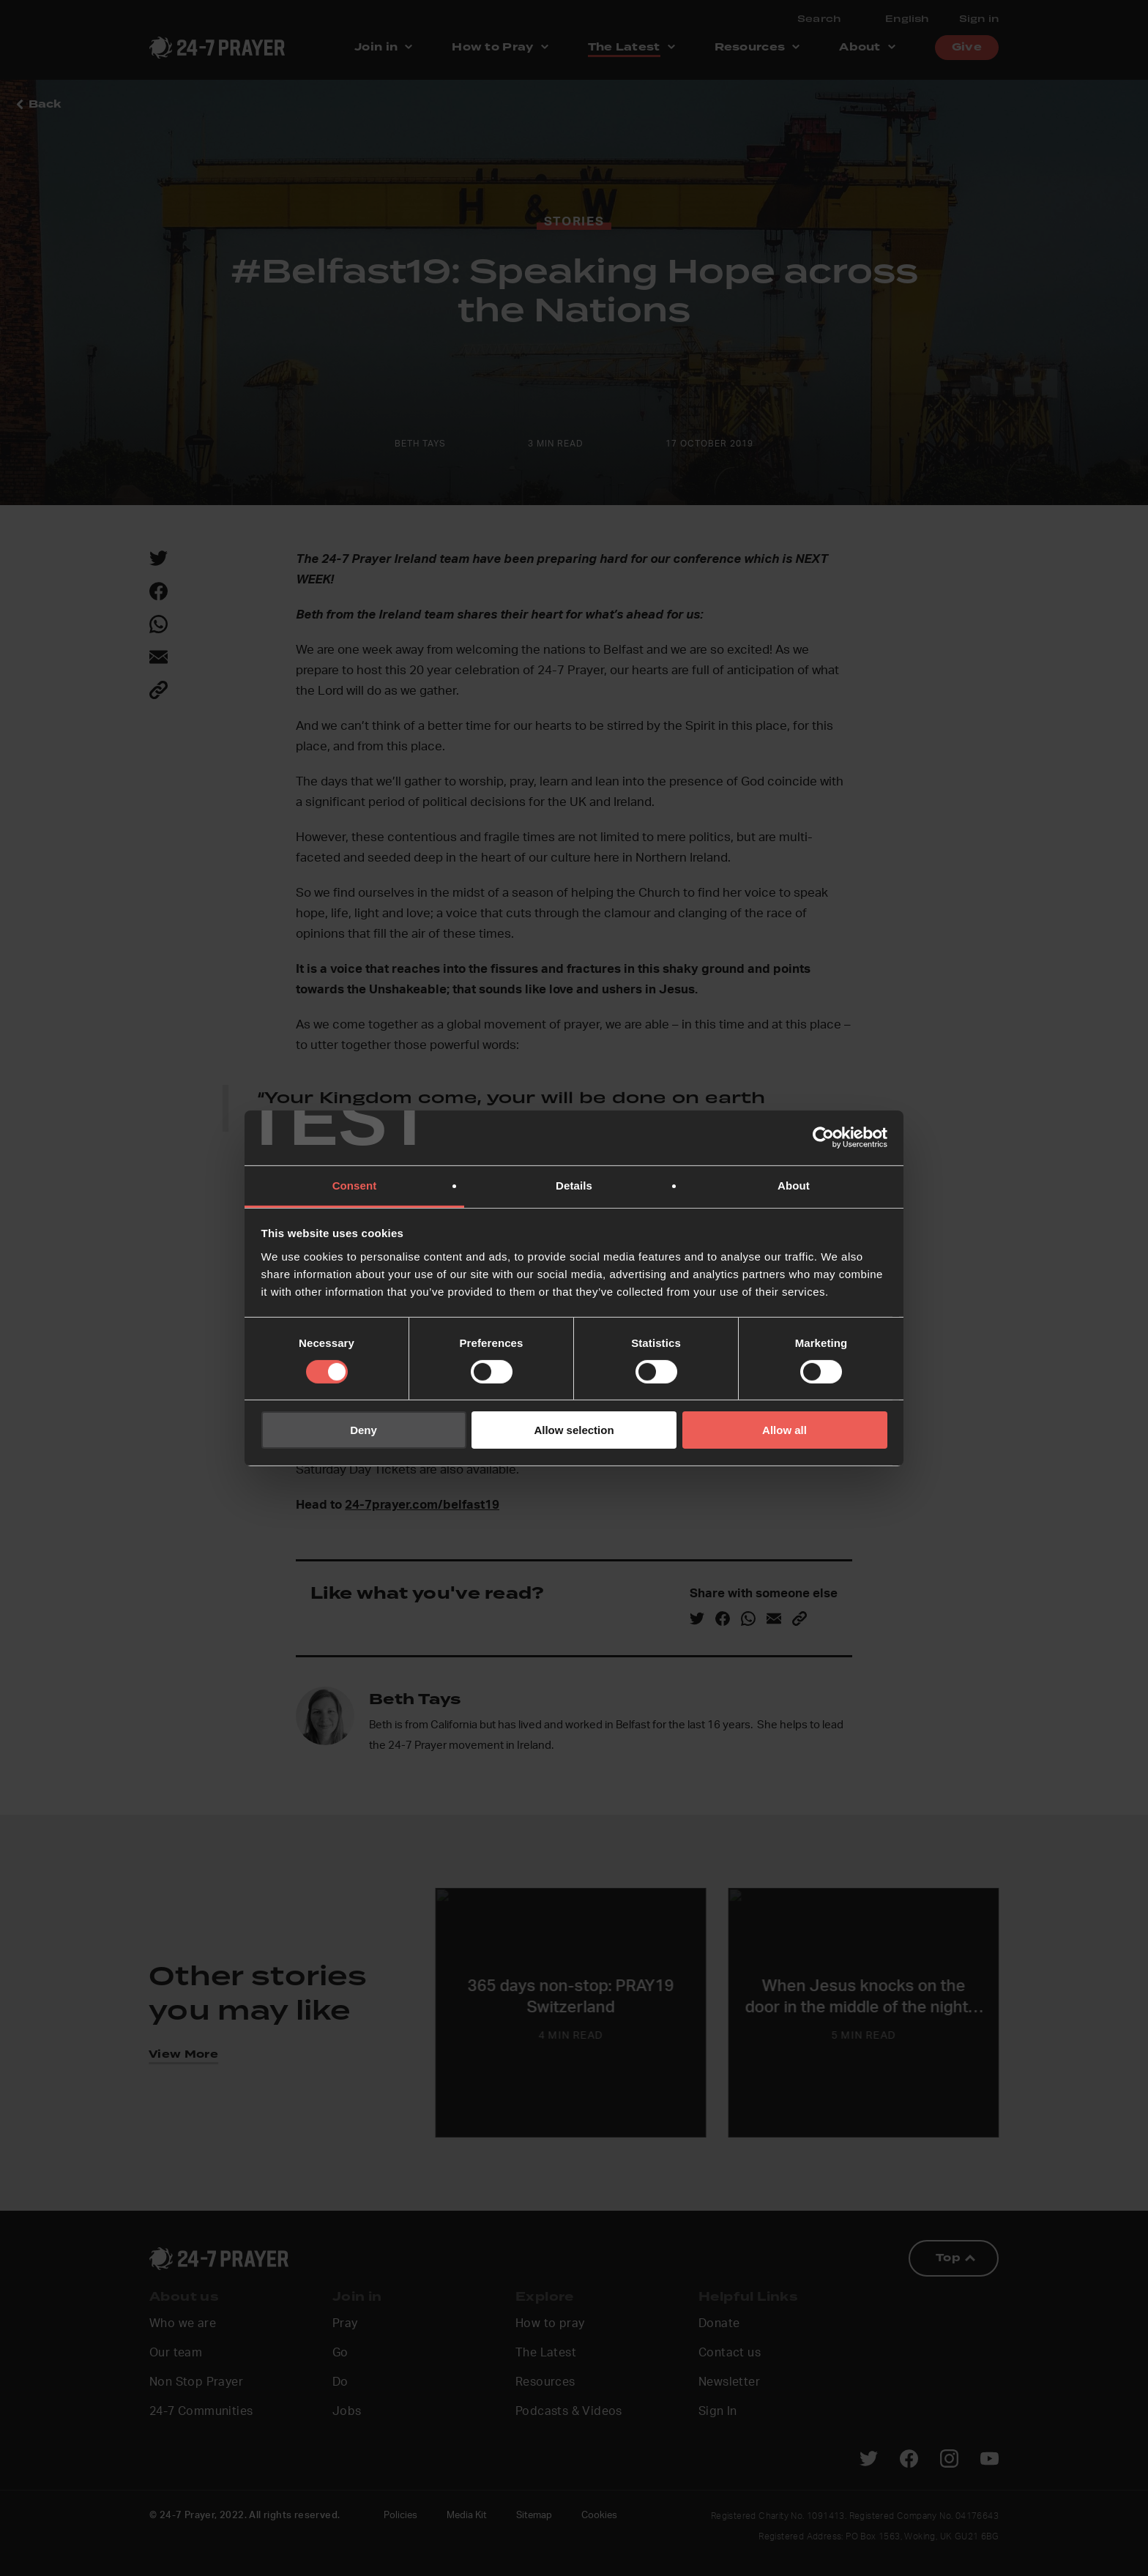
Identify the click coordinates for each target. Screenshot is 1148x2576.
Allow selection (574, 1430)
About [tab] (794, 1185)
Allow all (784, 1430)
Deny (363, 1430)
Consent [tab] (354, 1185)
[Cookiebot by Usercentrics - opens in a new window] (823, 1138)
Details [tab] (574, 1185)
